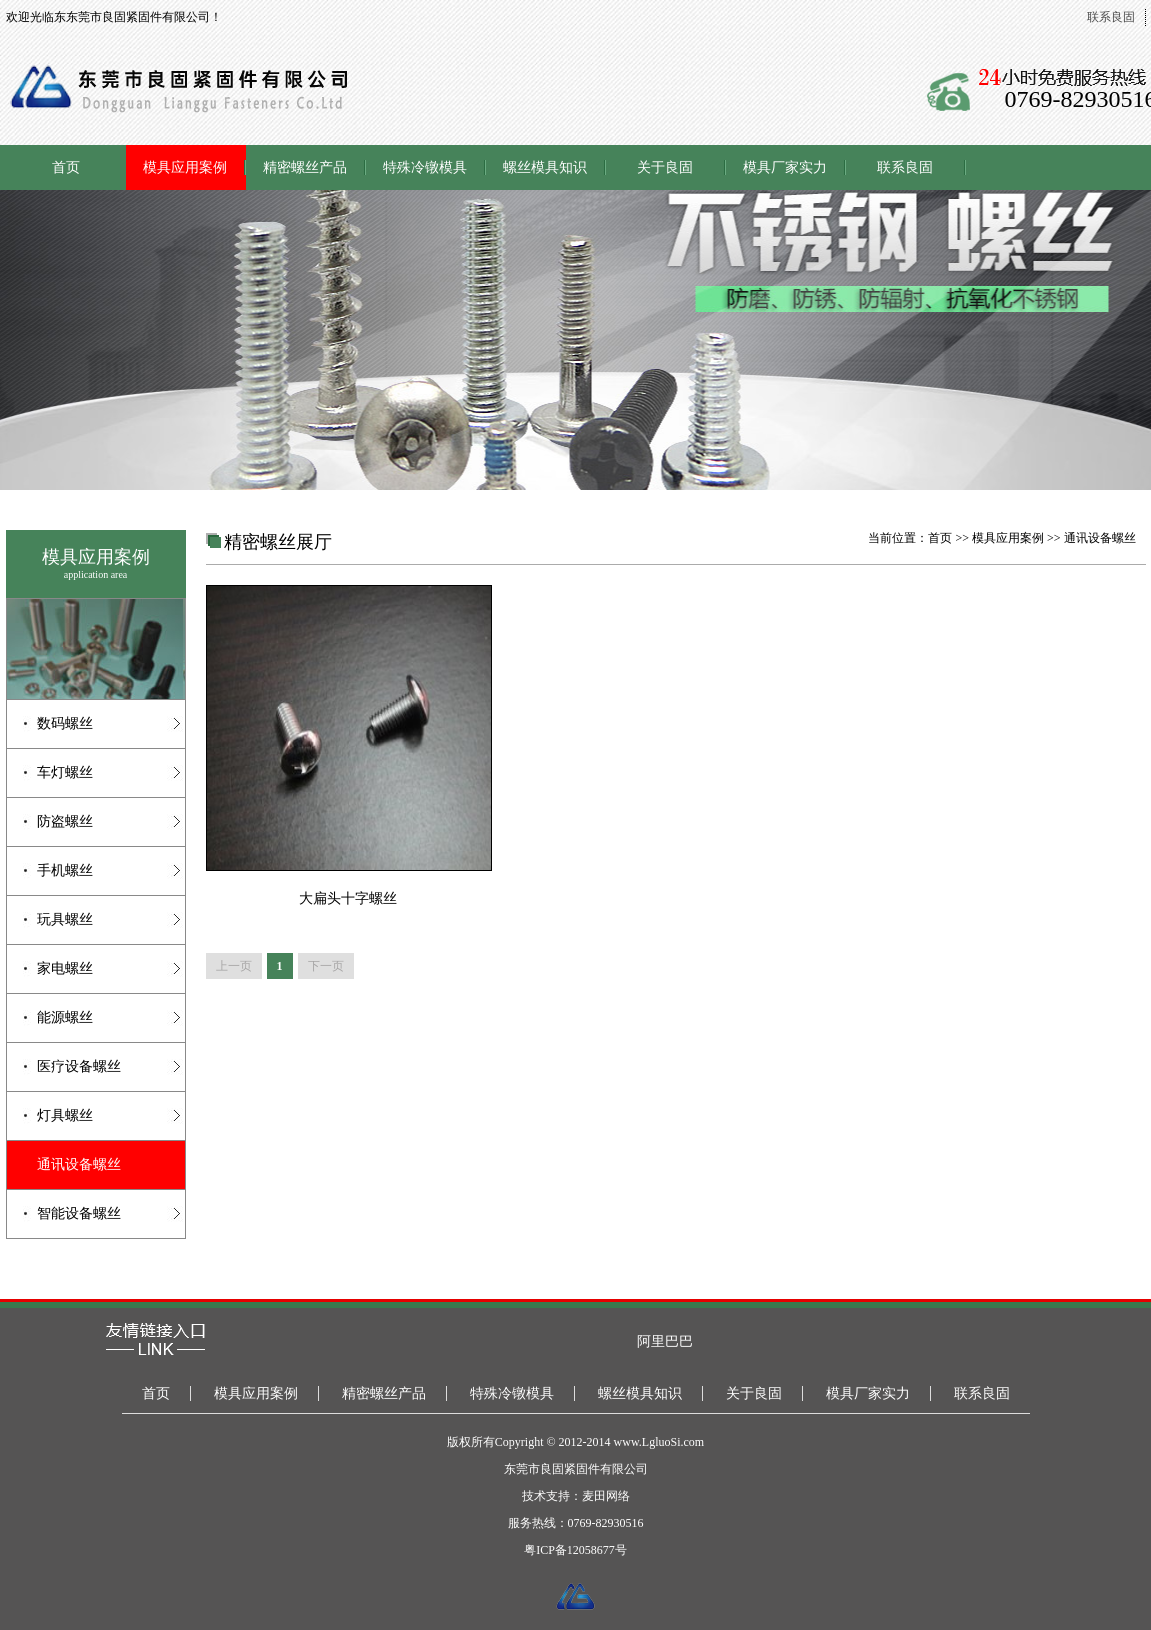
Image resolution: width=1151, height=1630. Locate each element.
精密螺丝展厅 (278, 542)
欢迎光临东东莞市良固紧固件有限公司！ (114, 17)
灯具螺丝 (65, 1115)
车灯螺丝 (65, 772)
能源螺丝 (65, 1017)
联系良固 (1111, 17)
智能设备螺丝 (79, 1213)
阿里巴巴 (665, 1341)
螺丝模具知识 (545, 167)
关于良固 (665, 167)
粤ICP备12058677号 (575, 1550)
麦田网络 (606, 1496)
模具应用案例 (185, 167)
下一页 (326, 966)
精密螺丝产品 (305, 167)
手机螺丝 (65, 870)
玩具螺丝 (65, 919)
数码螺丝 (65, 723)
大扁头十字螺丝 (348, 898)
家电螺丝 (65, 968)
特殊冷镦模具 (425, 167)
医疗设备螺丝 (79, 1066)
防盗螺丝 (65, 821)
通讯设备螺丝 (79, 1164)
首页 (66, 167)
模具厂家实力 (785, 167)
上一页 (234, 966)
